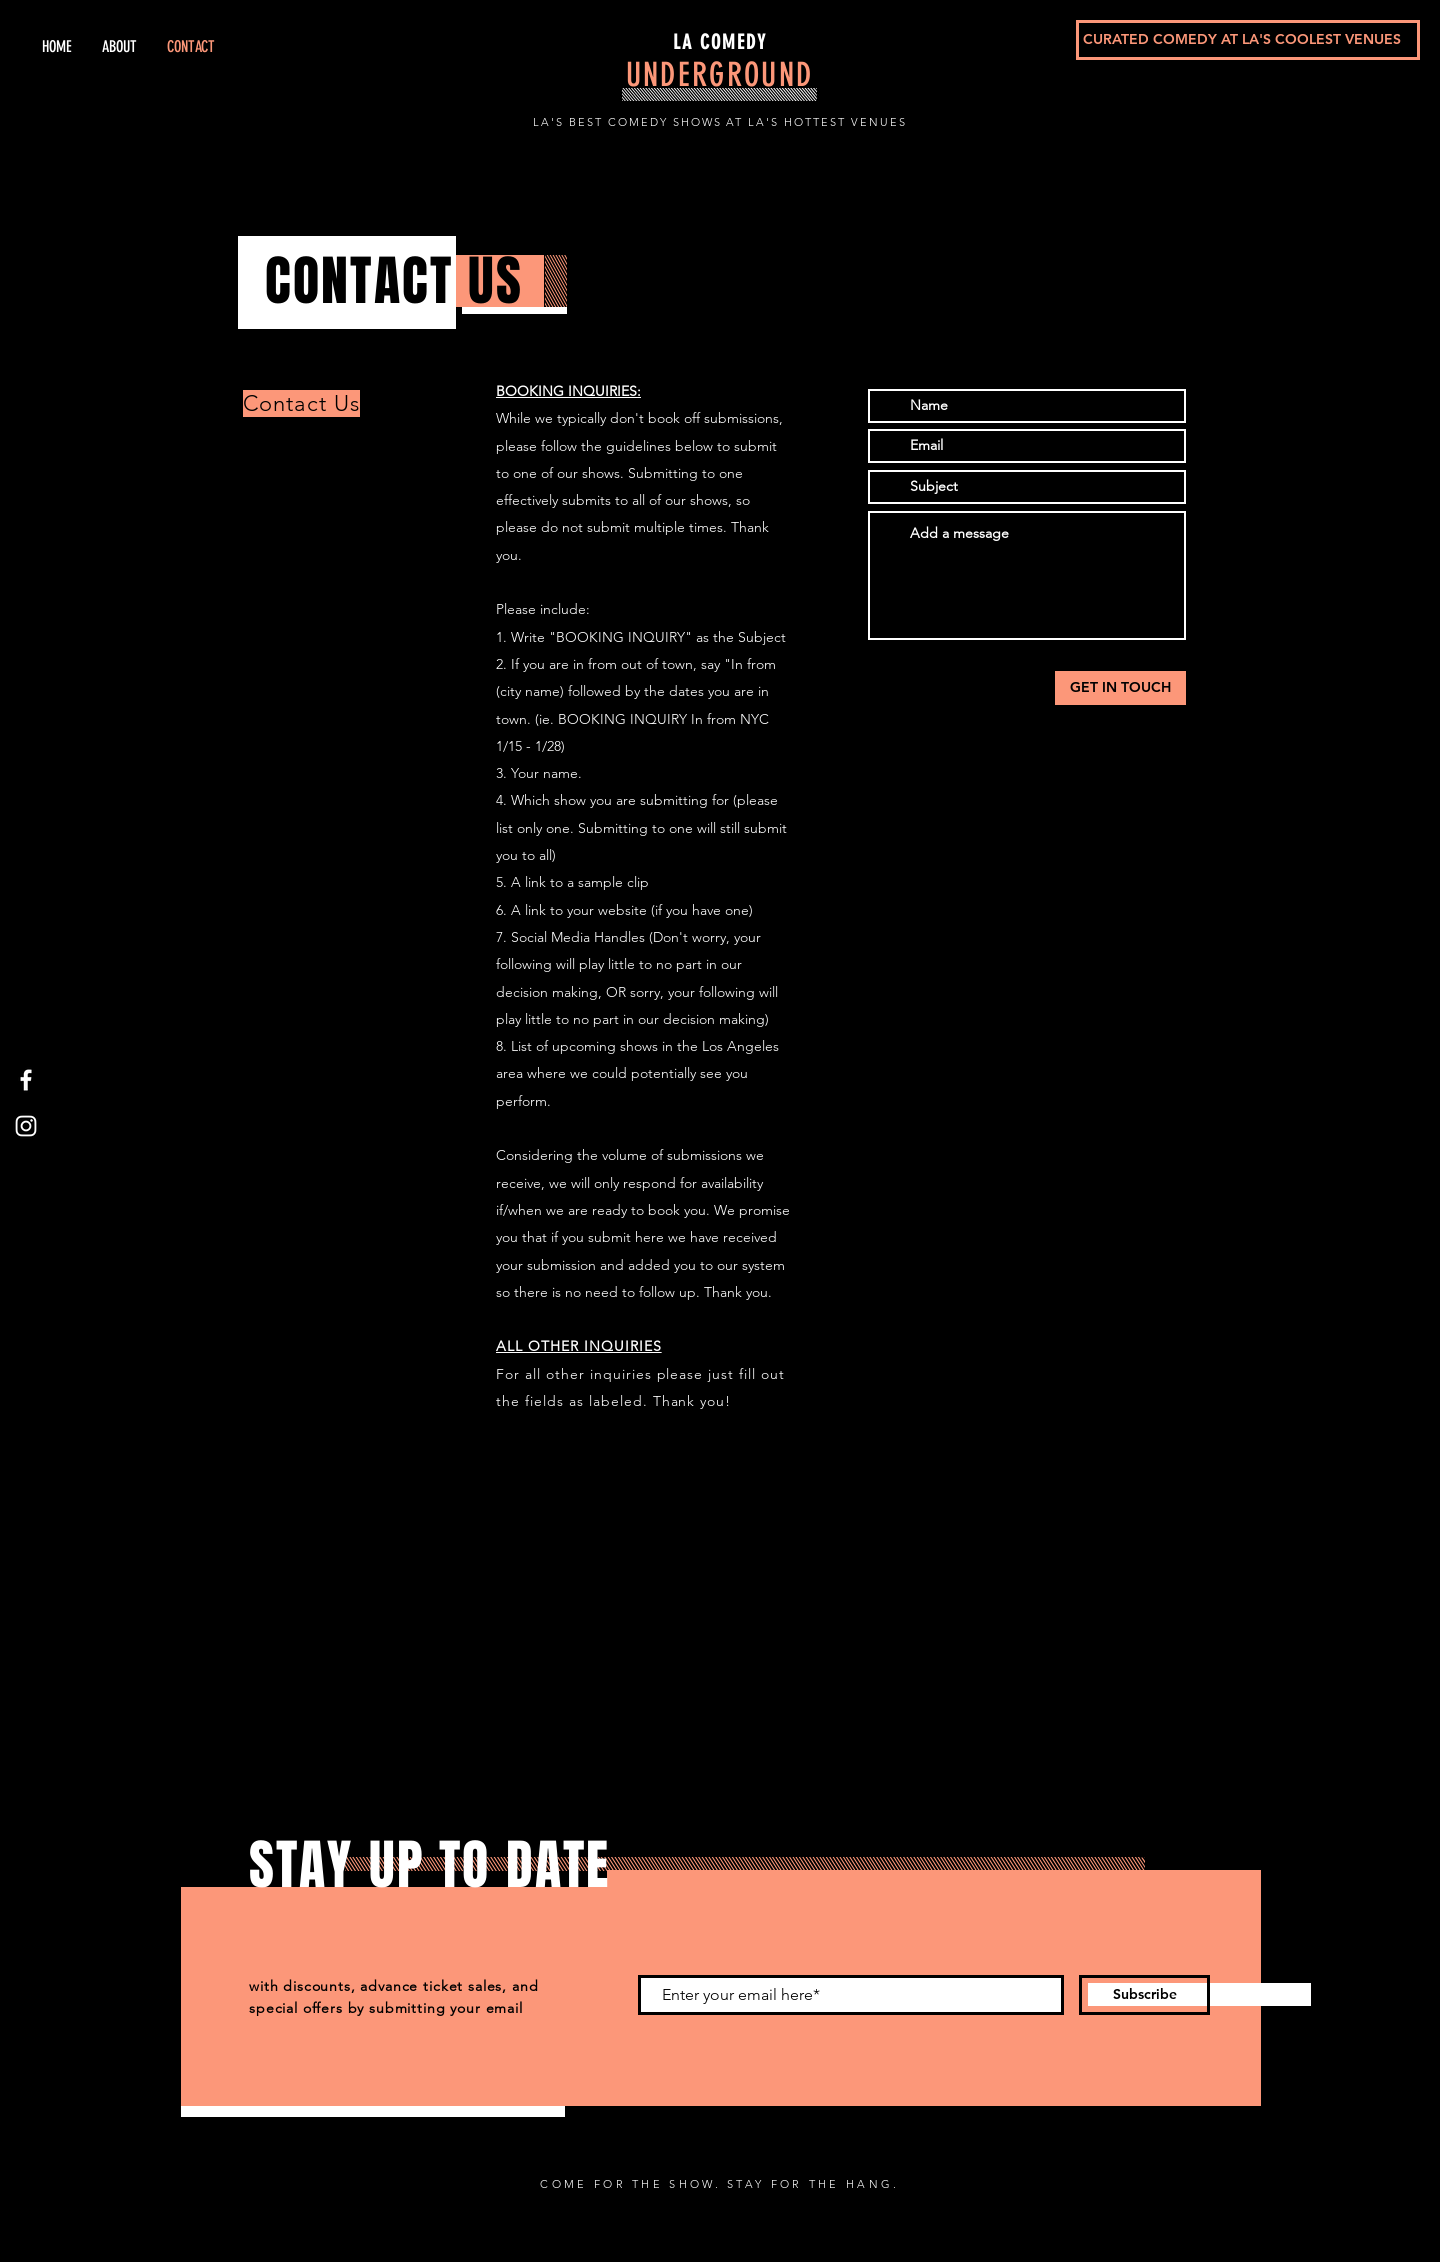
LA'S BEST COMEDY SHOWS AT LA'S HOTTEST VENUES (720, 122)
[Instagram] (26, 1126)
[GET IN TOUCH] (1120, 688)
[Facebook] (26, 1080)
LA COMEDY (720, 42)
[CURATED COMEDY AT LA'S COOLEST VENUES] (1248, 40)
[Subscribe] (1144, 1995)
